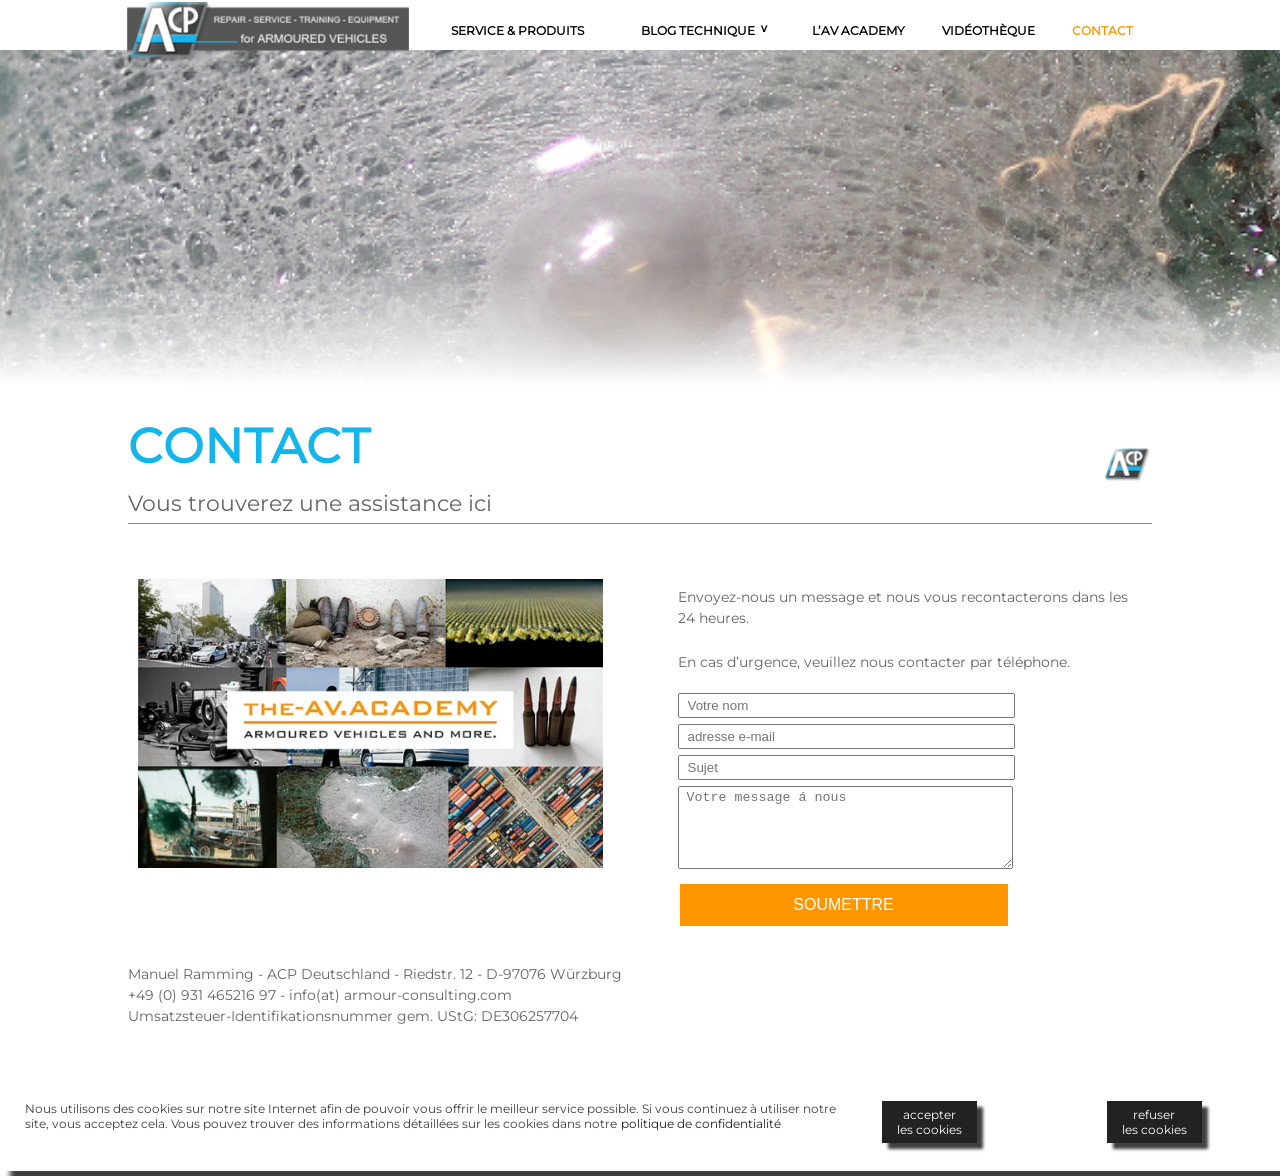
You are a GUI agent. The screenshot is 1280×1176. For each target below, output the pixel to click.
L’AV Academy (858, 30)
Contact (1102, 30)
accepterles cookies (929, 1122)
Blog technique (698, 30)
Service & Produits (517, 30)
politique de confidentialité (701, 1123)
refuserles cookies (1154, 1122)
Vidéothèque (988, 30)
